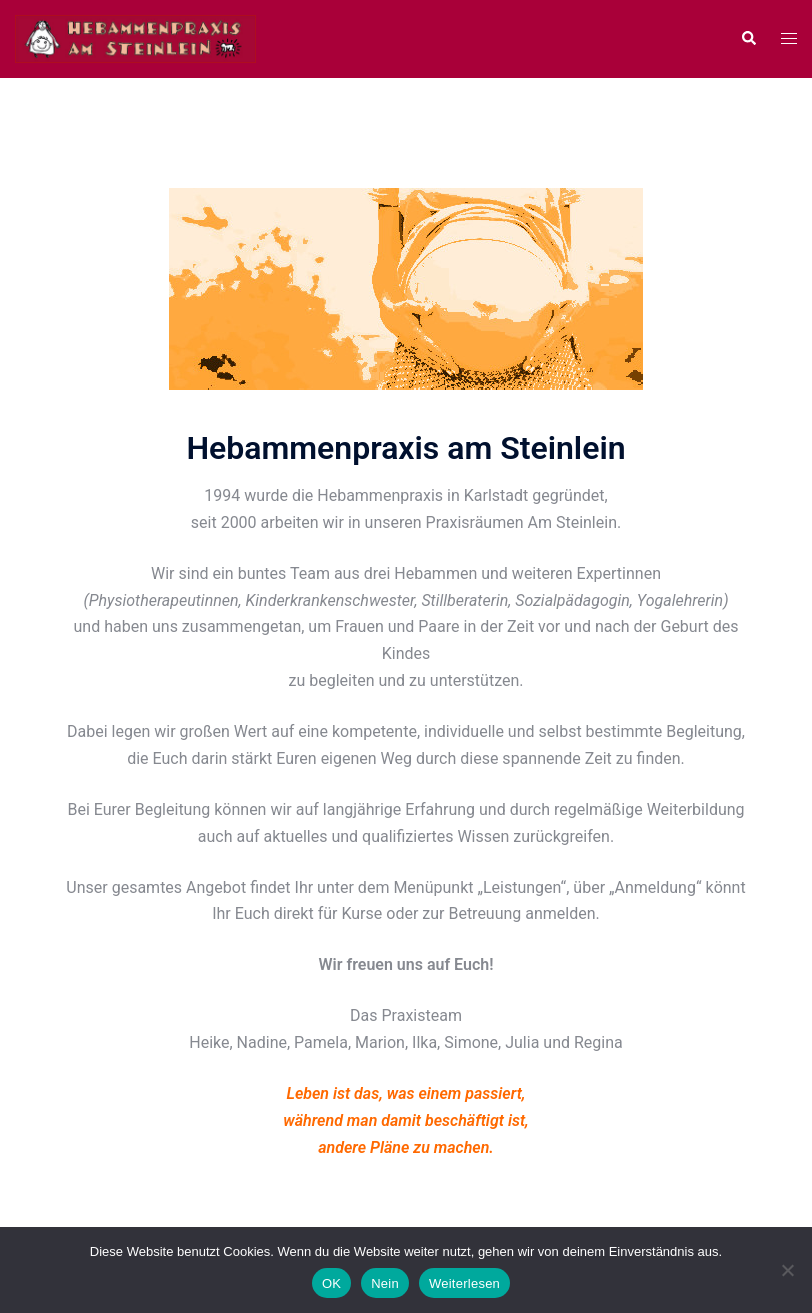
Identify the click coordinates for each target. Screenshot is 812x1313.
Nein (385, 1283)
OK (331, 1283)
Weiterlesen (464, 1283)
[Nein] (787, 1270)
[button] (748, 39)
